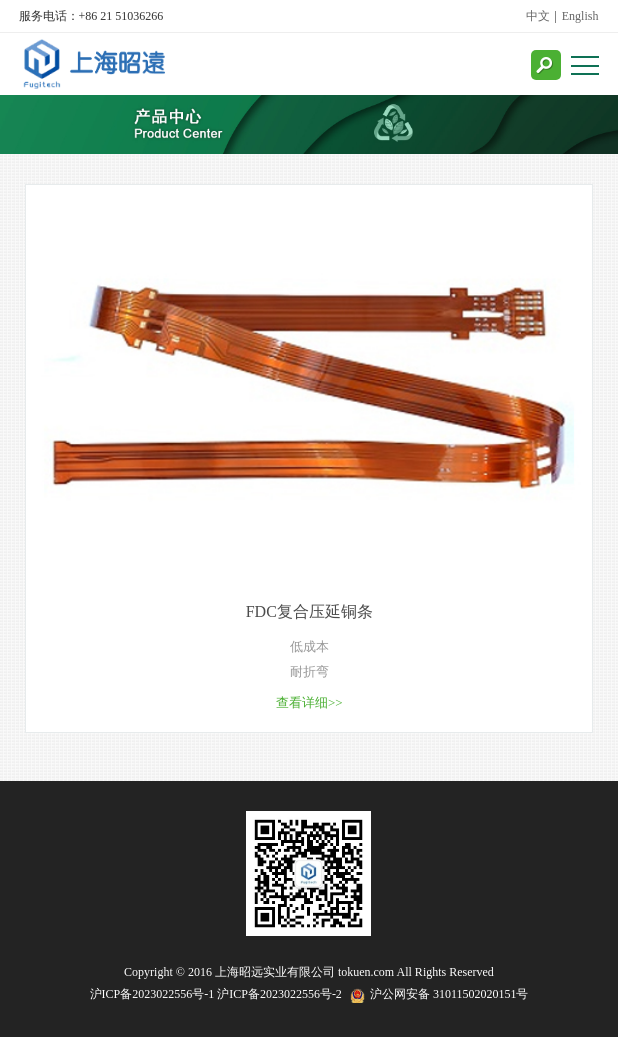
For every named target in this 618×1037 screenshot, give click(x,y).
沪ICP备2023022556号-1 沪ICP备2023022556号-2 (216, 994)
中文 (538, 16)
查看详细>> (309, 702)
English (580, 16)
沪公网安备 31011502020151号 (449, 994)
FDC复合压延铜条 (309, 611)
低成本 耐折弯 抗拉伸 (309, 661)
